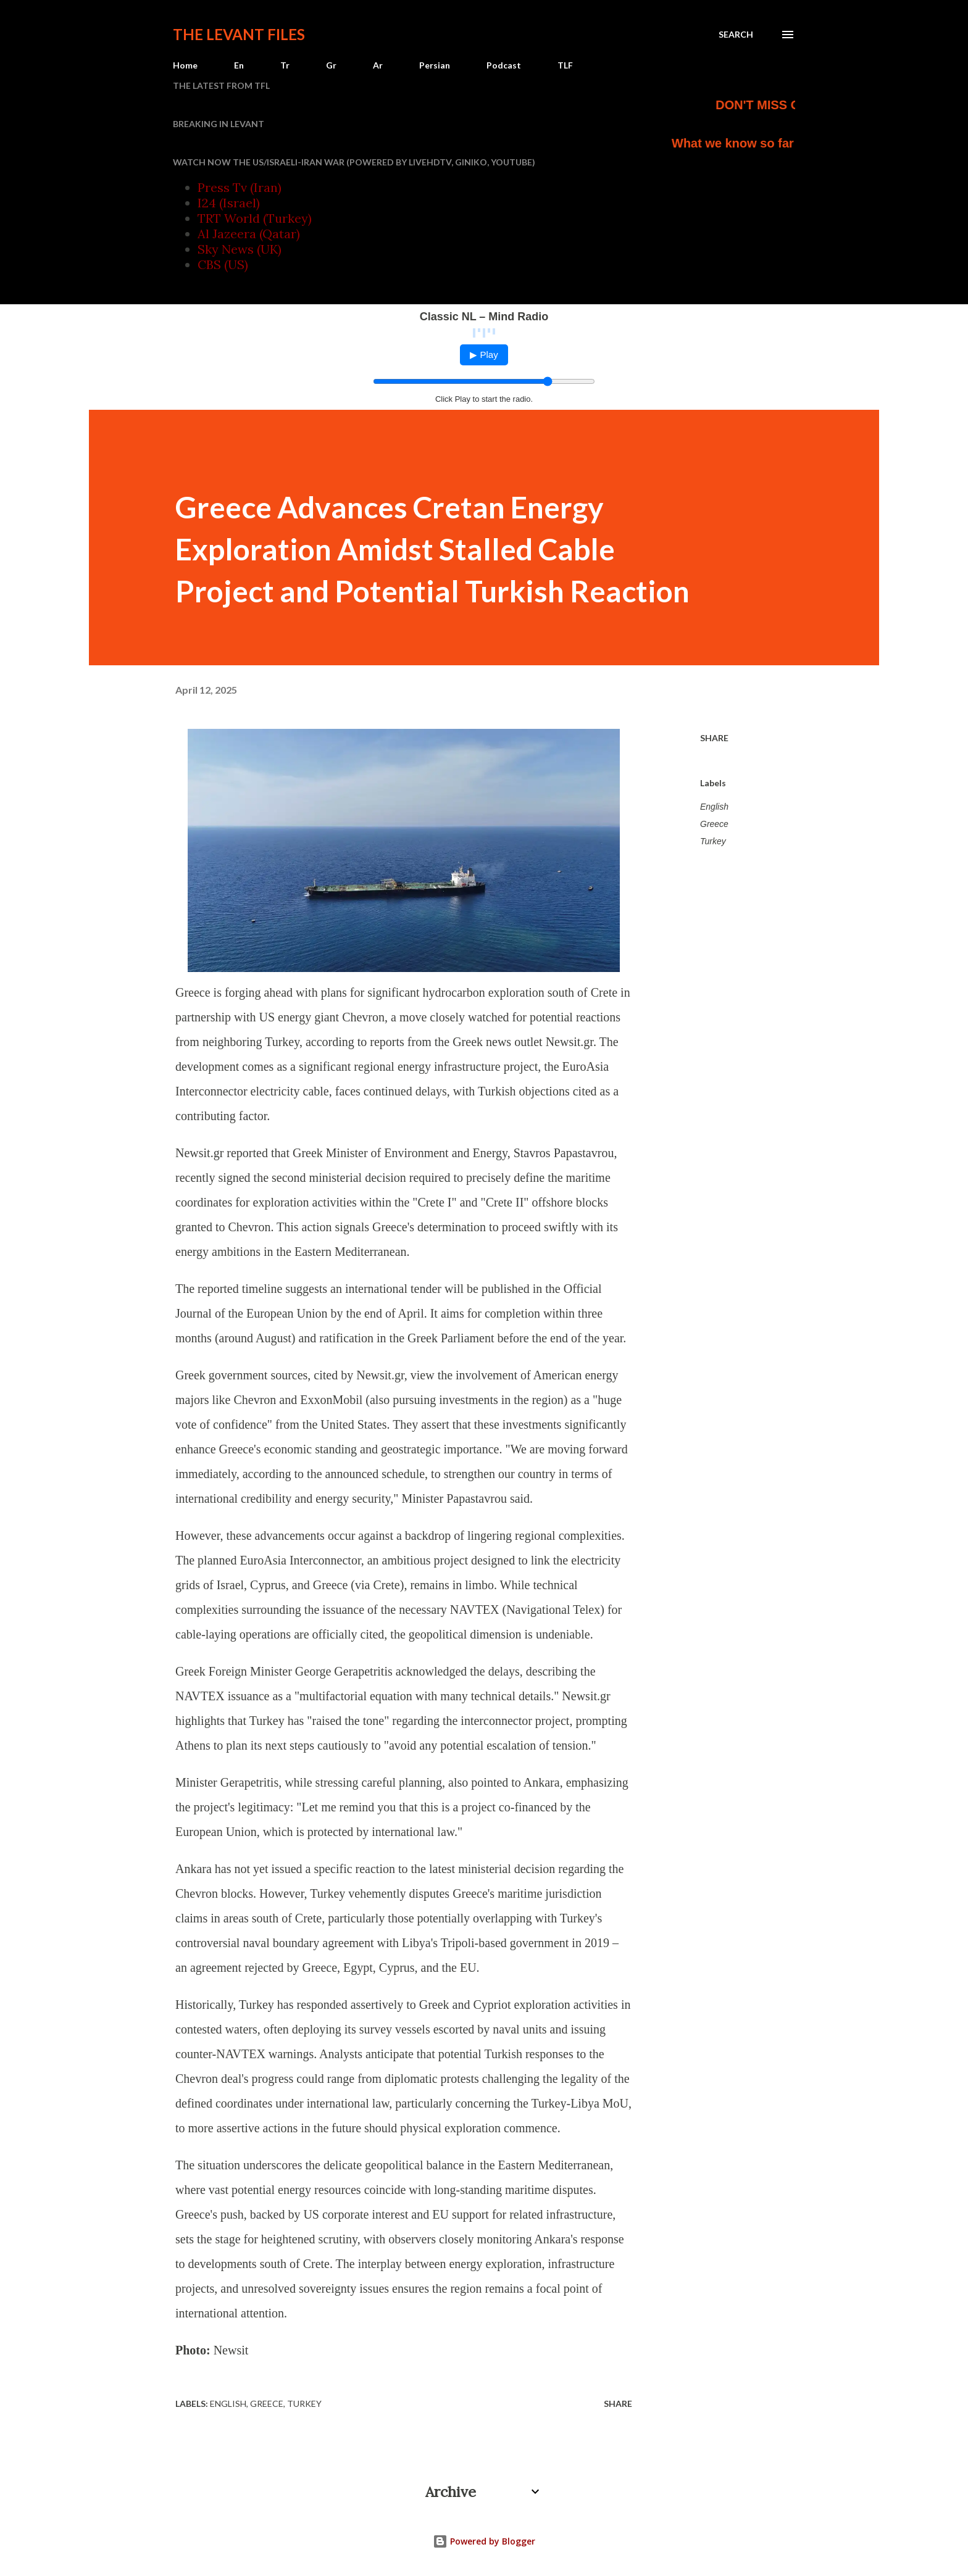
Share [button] (714, 738)
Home (185, 65)
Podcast (503, 65)
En (239, 65)
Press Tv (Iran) (240, 187)
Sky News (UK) (240, 249)
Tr (285, 65)
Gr (331, 65)
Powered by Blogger (484, 2541)
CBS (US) (223, 264)
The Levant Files (239, 34)
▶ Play (484, 354)
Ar (378, 65)
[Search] (736, 34)
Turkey (713, 841)
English (714, 807)
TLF (565, 65)
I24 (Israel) (229, 202)
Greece (714, 824)
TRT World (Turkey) (255, 218)
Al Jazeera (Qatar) (249, 233)
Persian (434, 65)
